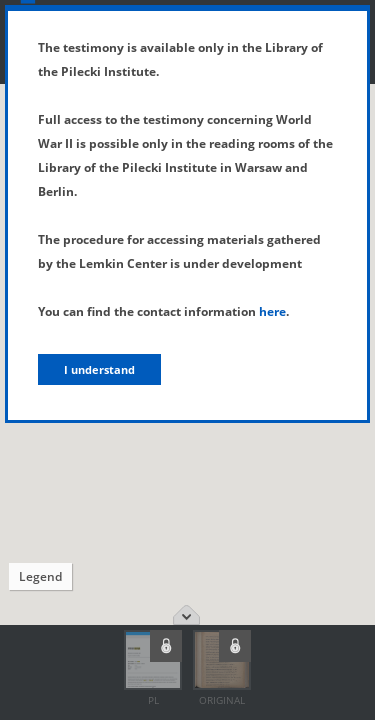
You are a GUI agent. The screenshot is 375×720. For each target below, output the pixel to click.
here (272, 311)
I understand (99, 369)
